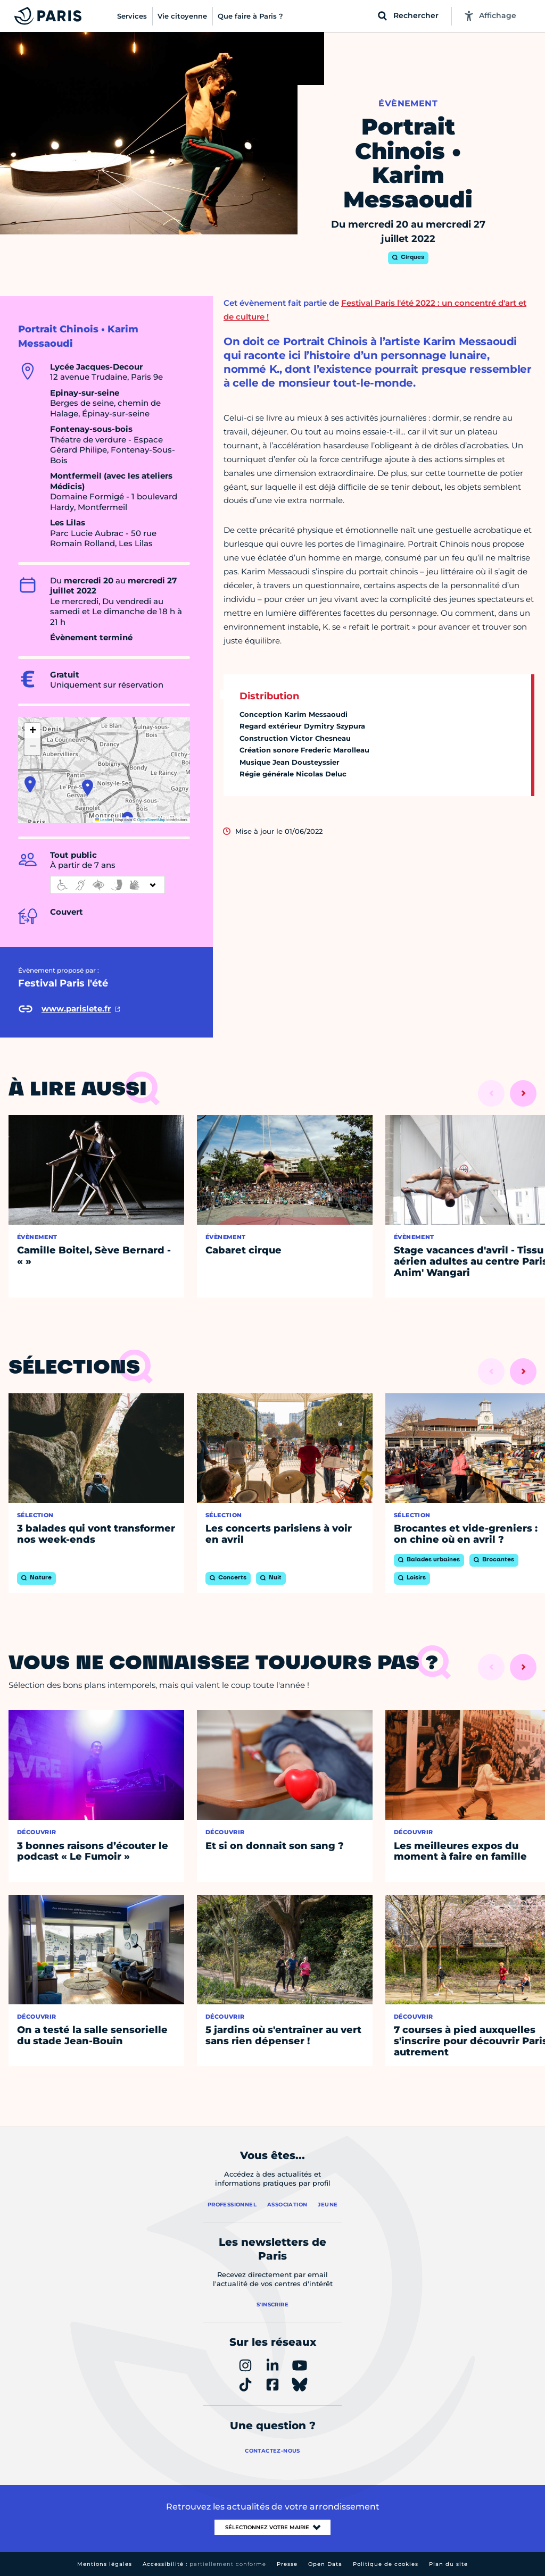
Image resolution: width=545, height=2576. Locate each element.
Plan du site (448, 2564)
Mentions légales (104, 2564)
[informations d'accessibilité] (107, 885)
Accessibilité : (204, 2564)
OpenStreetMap (151, 819)
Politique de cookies (385, 2564)
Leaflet (103, 819)
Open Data (325, 2564)
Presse (287, 2564)
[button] (87, 787)
